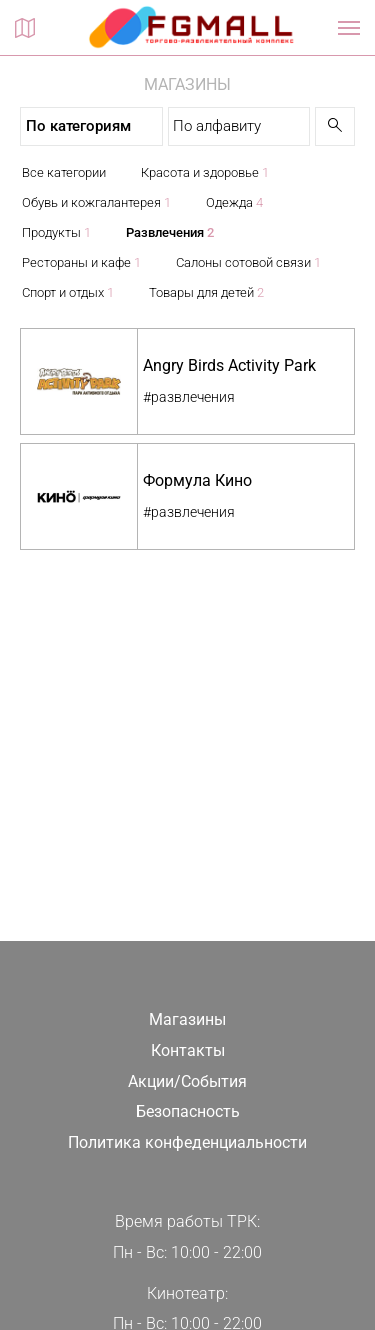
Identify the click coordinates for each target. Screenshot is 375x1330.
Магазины (187, 1019)
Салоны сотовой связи (248, 262)
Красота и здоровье (205, 172)
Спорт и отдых (68, 292)
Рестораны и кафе (81, 262)
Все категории (64, 172)
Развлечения (170, 232)
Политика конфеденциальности (187, 1142)
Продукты (56, 232)
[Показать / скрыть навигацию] (349, 28)
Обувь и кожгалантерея (96, 202)
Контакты (188, 1050)
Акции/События (187, 1081)
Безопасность (188, 1111)
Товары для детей (206, 292)
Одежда (234, 202)
